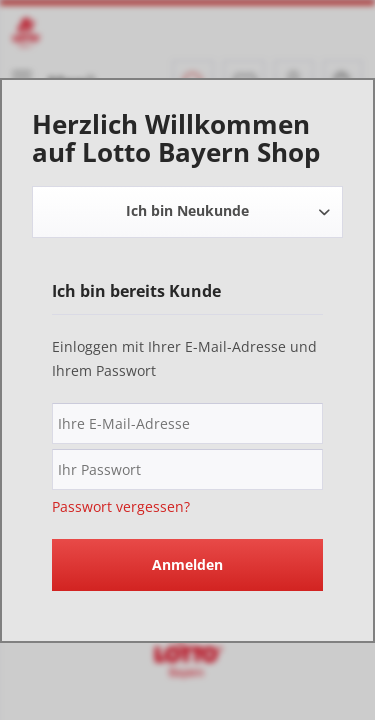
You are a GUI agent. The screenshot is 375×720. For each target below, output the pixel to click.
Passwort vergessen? (121, 506)
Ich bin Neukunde (187, 210)
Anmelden (187, 564)
